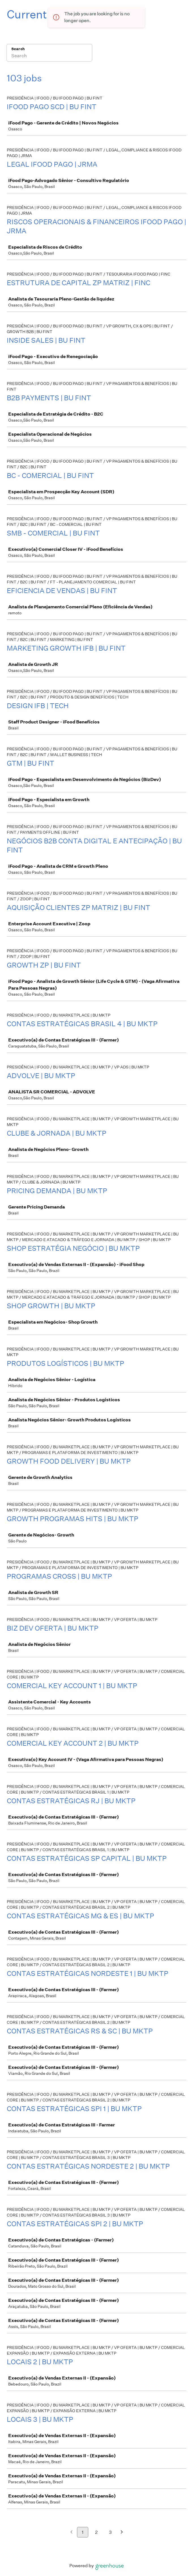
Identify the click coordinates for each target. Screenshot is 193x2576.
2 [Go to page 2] (96, 2532)
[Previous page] (71, 2532)
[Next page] (122, 2532)
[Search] (49, 56)
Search (18, 48)
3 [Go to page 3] (110, 2532)
